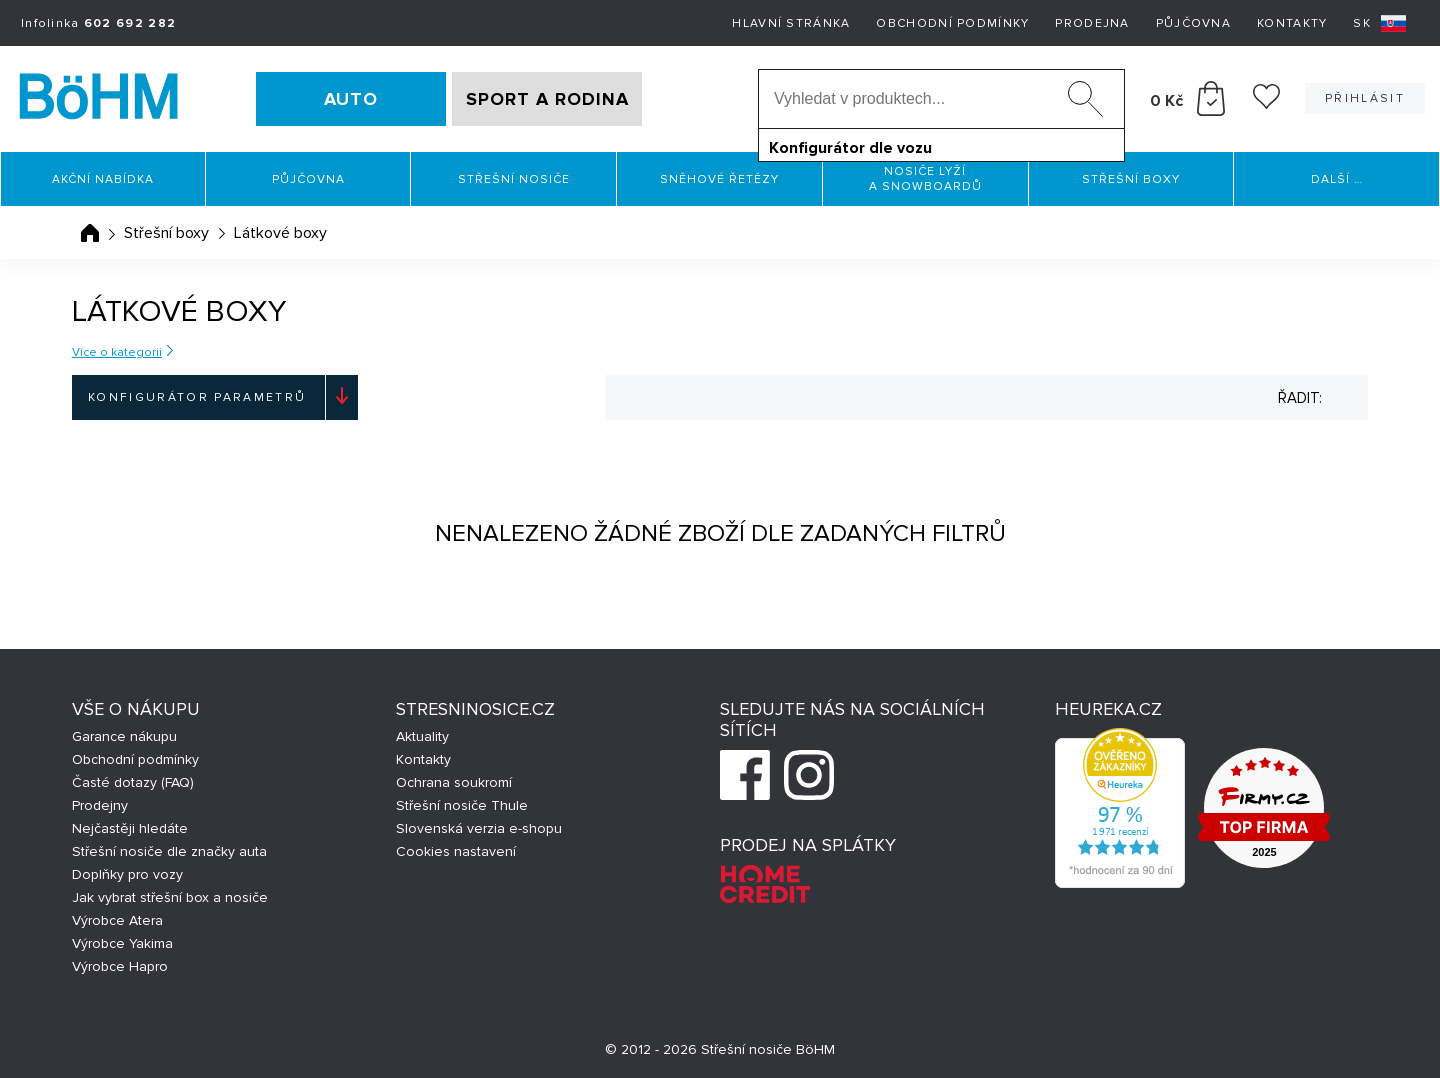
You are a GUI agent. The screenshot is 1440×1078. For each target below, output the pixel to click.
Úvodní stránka (90, 233)
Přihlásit (1365, 98)
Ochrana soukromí (454, 782)
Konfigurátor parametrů (197, 397)
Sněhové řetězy (719, 179)
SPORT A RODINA (547, 99)
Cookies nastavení (456, 851)
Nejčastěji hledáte (130, 828)
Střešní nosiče (514, 179)
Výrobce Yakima (122, 943)
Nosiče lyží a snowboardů (925, 179)
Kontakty (1292, 23)
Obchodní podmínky (952, 23)
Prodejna (1092, 23)
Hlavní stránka (791, 23)
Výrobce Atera (117, 920)
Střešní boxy (1131, 179)
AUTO (351, 99)
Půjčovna (1193, 23)
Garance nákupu (124, 736)
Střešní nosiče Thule (462, 805)
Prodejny (100, 805)
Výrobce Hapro (120, 966)
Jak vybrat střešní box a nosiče (170, 897)
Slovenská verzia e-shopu (479, 828)
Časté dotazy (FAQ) (133, 782)
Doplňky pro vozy (127, 874)
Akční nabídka (103, 179)
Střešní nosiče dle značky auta (169, 851)
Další (1337, 179)
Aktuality (422, 736)
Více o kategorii (117, 352)
